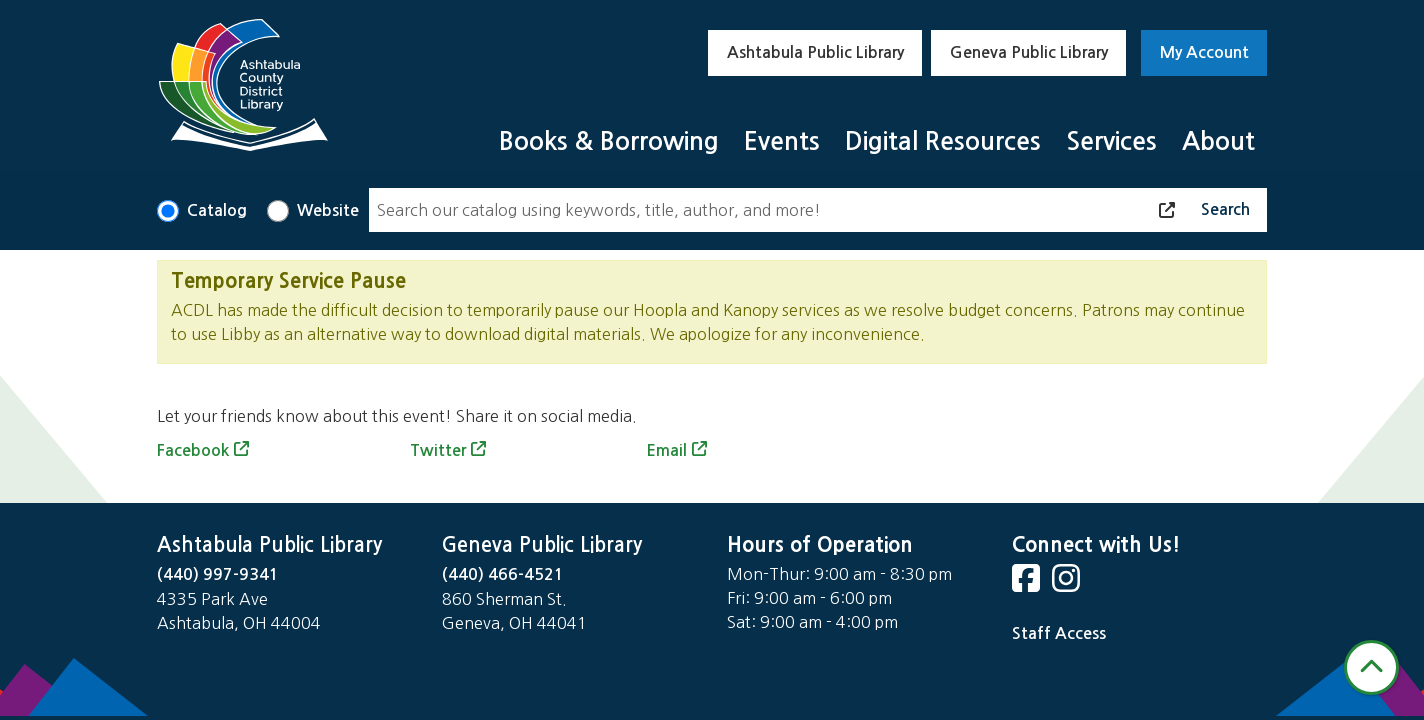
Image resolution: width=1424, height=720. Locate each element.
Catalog (217, 210)
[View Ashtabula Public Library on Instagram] (1068, 584)
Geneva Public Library (1029, 52)
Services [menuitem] (1111, 141)
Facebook (193, 450)
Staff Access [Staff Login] (1059, 633)
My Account (1204, 52)
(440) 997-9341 (218, 574)
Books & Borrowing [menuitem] (609, 141)
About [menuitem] (1218, 141)
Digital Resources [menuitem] (943, 141)
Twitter (438, 450)
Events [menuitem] (782, 141)
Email (666, 450)
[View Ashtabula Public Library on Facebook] (1028, 584)
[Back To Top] (1371, 667)
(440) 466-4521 (503, 574)
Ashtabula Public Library (815, 52)
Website (328, 210)
